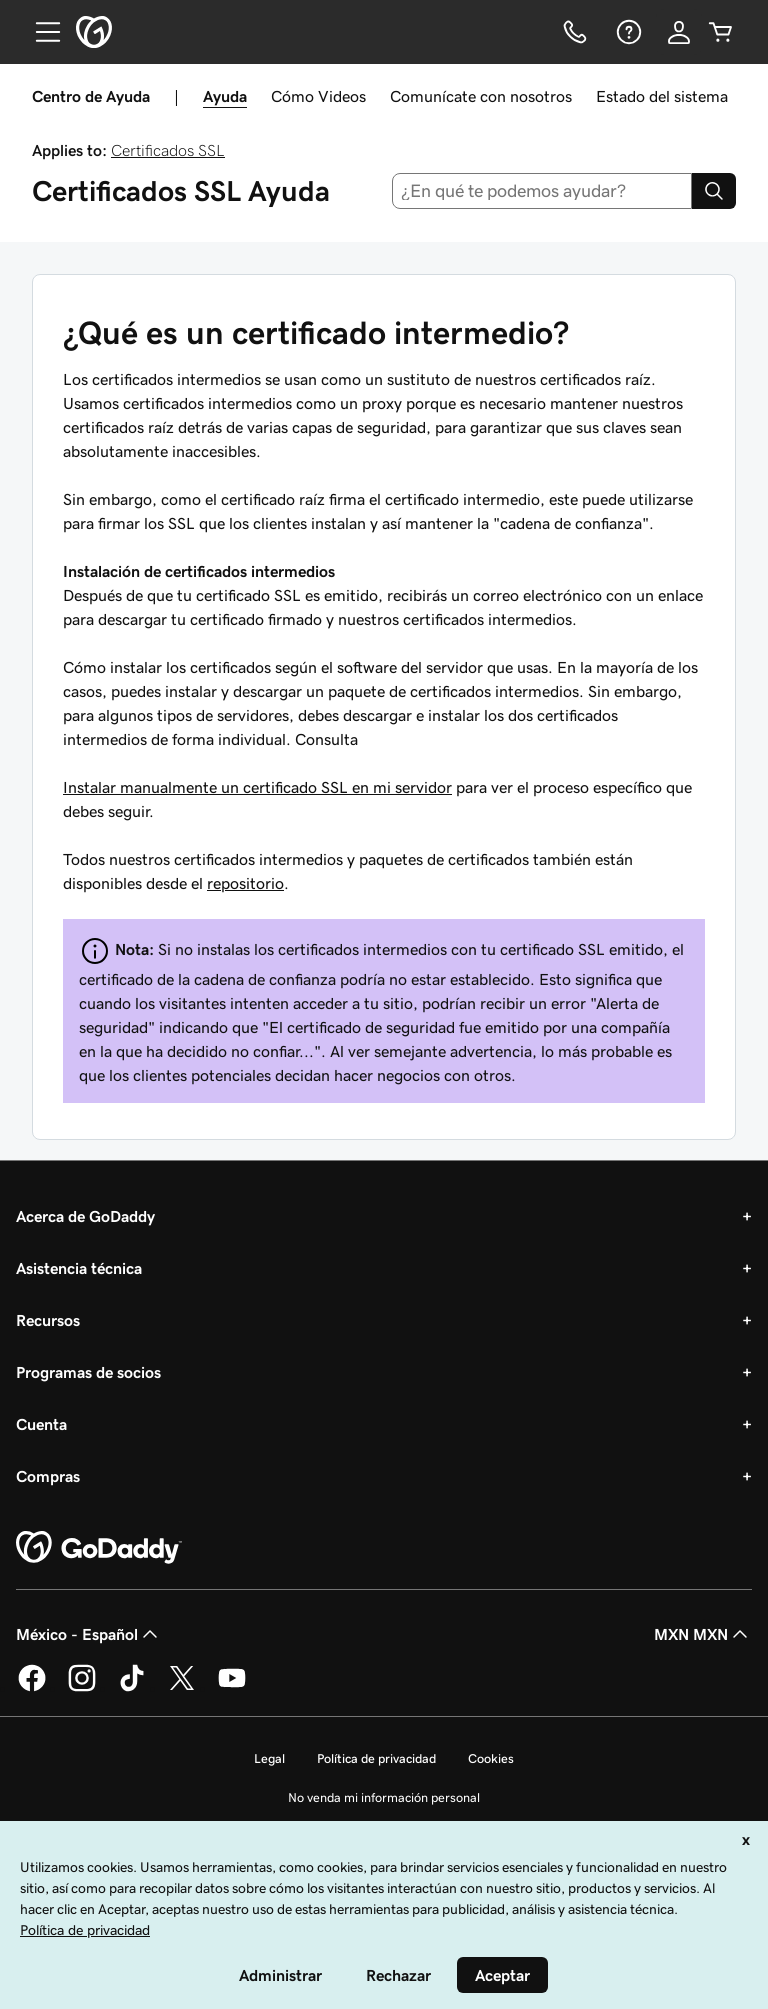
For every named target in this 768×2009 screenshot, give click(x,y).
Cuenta (41, 1424)
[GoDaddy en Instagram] (82, 1688)
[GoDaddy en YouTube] (232, 1688)
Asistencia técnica (79, 1268)
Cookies (491, 1758)
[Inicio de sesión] (679, 32)
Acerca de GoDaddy (85, 1216)
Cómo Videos (318, 96)
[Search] (714, 191)
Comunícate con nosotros (481, 96)
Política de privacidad (376, 1758)
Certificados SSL (168, 150)
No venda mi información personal (384, 1797)
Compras (48, 1476)
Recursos (48, 1320)
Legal (269, 1758)
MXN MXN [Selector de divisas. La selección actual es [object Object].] (703, 1634)
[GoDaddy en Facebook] (32, 1688)
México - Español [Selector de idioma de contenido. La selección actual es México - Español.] (89, 1634)
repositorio (245, 883)
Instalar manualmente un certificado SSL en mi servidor (257, 787)
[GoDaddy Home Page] (99, 1548)
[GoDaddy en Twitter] (182, 1688)
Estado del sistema (662, 96)
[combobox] (542, 191)
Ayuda (225, 96)
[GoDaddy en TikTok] (132, 1688)
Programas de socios (88, 1372)
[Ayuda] (627, 32)
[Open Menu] (40, 32)
